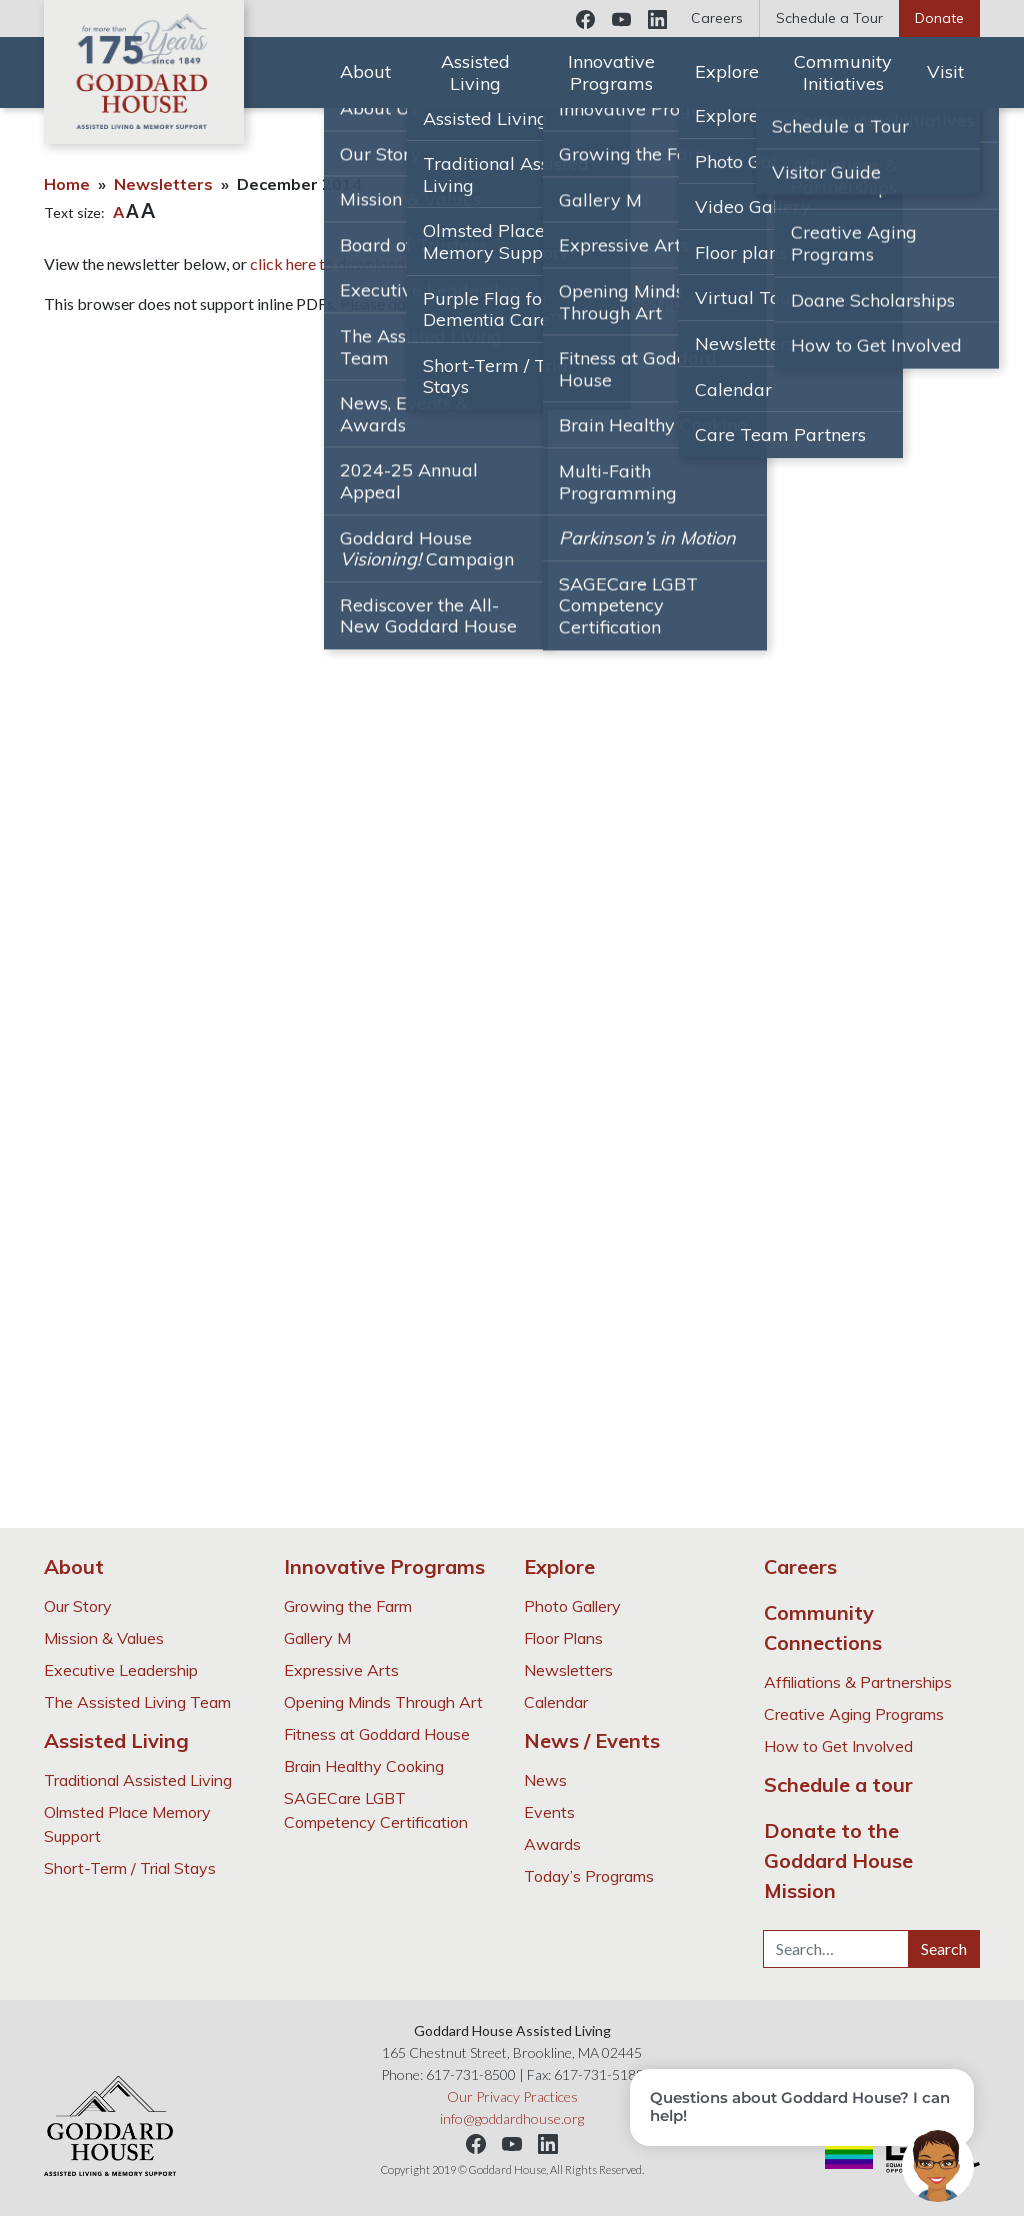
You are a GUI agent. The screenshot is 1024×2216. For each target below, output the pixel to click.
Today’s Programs (589, 1876)
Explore (727, 71)
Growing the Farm (348, 1606)
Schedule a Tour (829, 18)
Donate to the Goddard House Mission (838, 1860)
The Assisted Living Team (137, 1702)
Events (549, 1812)
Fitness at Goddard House (377, 1734)
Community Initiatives (843, 72)
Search (944, 1948)
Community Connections (823, 1627)
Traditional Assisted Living (138, 1780)
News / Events (592, 1740)
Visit (945, 71)
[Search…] (836, 1949)
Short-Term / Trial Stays (130, 1868)
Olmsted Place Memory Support (127, 1824)
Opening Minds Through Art (383, 1702)
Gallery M (317, 1638)
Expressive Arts (341, 1670)
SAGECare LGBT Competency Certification (376, 1810)
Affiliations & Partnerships (858, 1682)
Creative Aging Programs (854, 1714)
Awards (552, 1844)
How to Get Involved (838, 1746)
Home (67, 184)
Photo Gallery (572, 1606)
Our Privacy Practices (512, 2096)
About (365, 71)
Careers (717, 18)
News (545, 1780)
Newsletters (163, 184)
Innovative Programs (611, 72)
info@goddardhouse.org (512, 2118)
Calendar (556, 1702)
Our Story (78, 1606)
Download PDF (640, 303)
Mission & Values (104, 1638)
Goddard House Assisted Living (144, 72)
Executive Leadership (121, 1670)
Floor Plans (563, 1638)
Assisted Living (475, 72)
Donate (939, 18)
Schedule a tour (838, 1784)
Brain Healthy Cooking (364, 1766)
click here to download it (334, 263)
